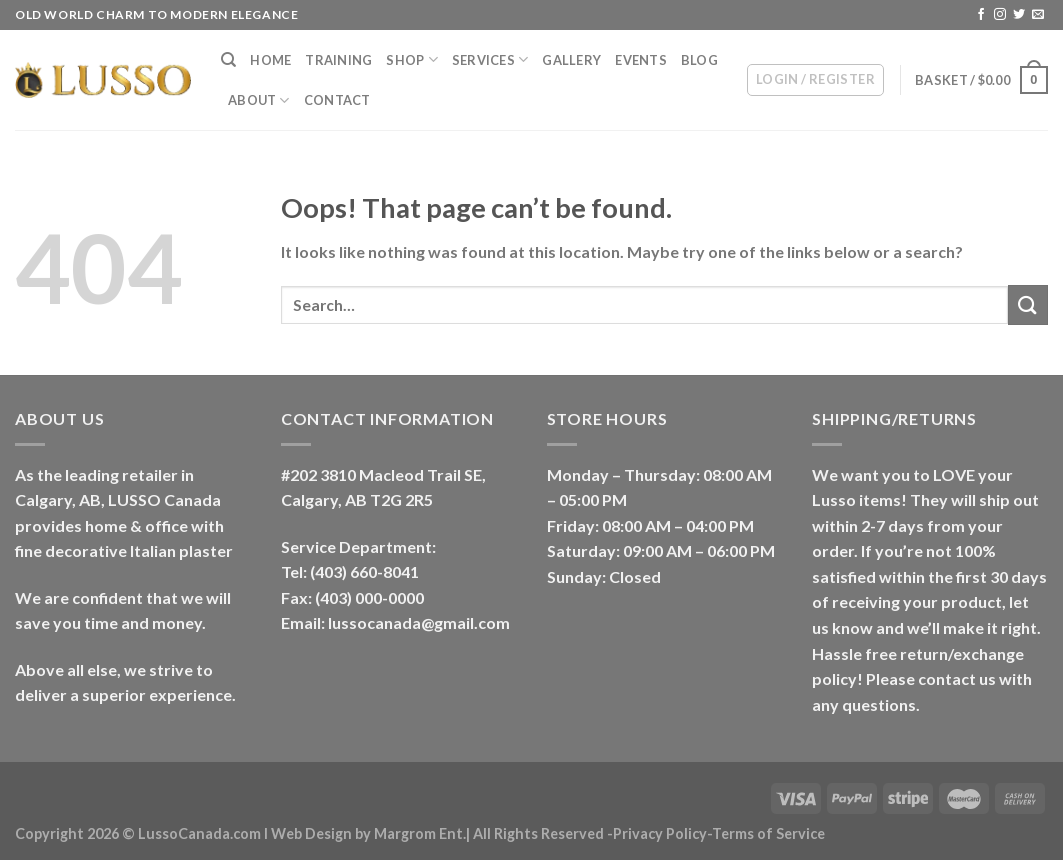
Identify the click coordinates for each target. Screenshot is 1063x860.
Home (270, 60)
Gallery (571, 60)
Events (641, 60)
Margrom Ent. (420, 833)
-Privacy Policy (657, 833)
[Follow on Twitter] (1019, 15)
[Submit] (1028, 304)
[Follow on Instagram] (1000, 15)
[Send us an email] (1038, 15)
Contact (337, 100)
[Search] (228, 60)
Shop (411, 59)
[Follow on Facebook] (981, 15)
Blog (699, 60)
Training (338, 60)
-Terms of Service (766, 833)
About (259, 100)
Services (490, 59)
